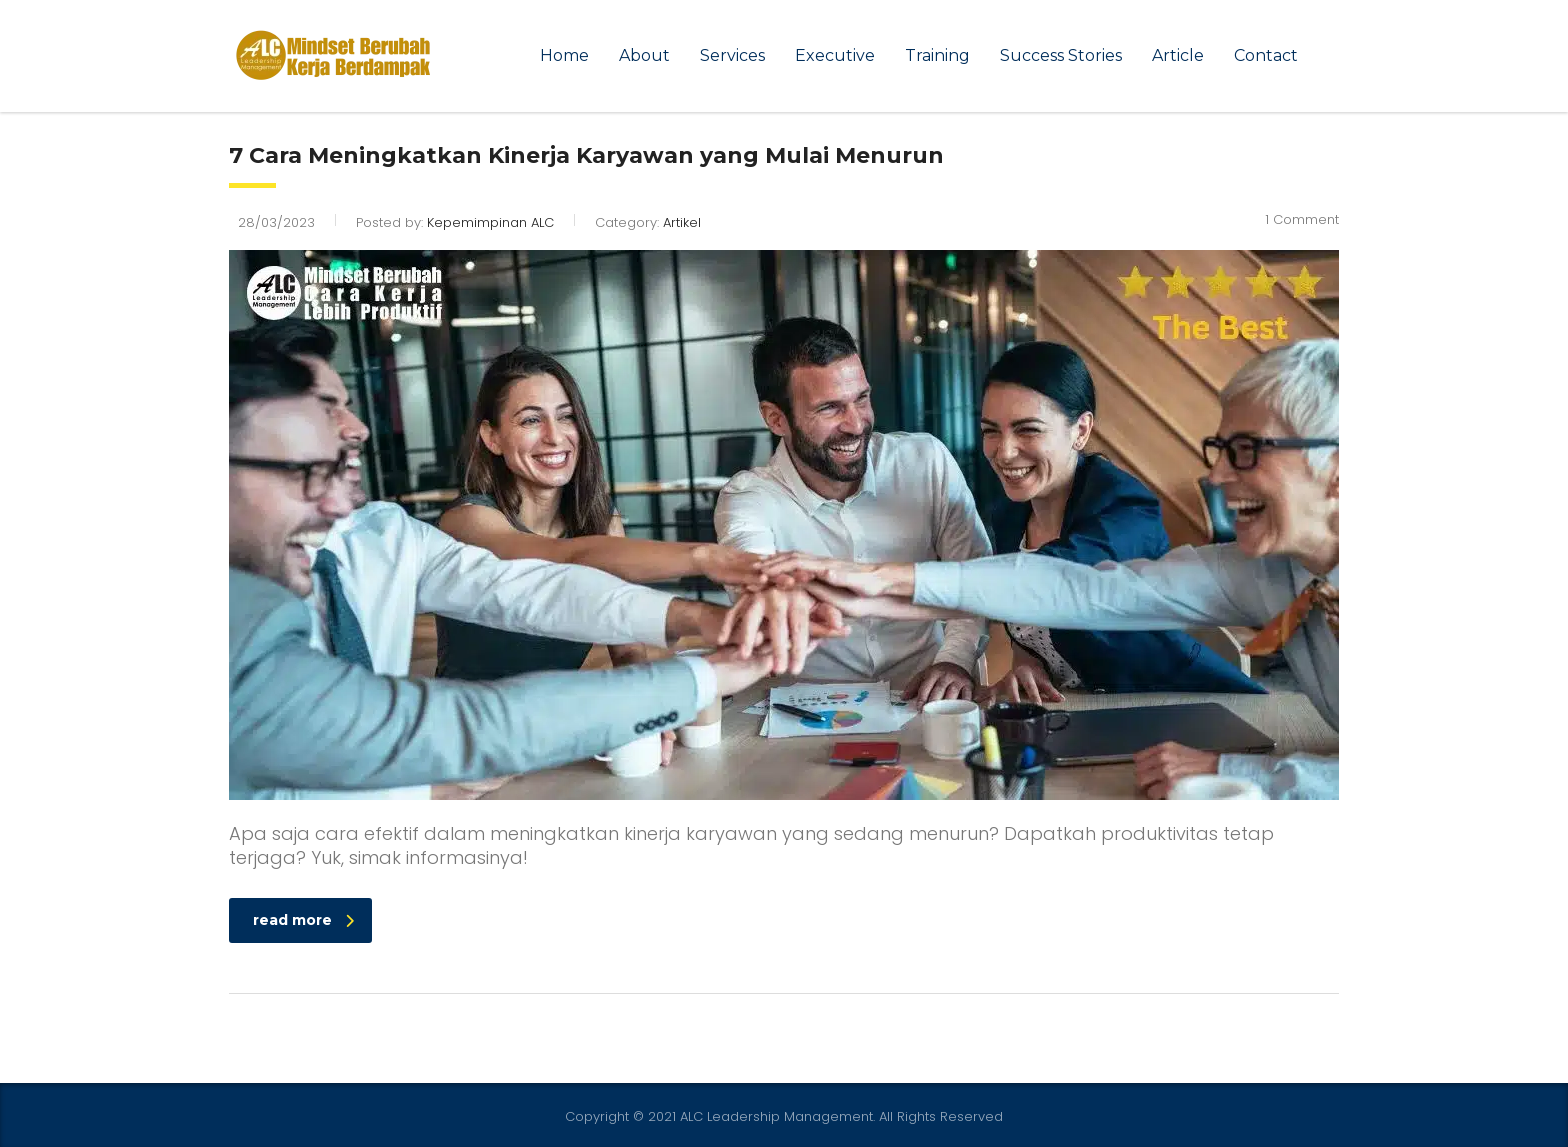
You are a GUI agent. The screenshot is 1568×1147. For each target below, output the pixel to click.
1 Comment (1302, 219)
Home (564, 55)
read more (303, 920)
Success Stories (1061, 55)
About (644, 55)
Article (1178, 55)
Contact (1266, 55)
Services (732, 55)
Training (937, 55)
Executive (835, 55)
